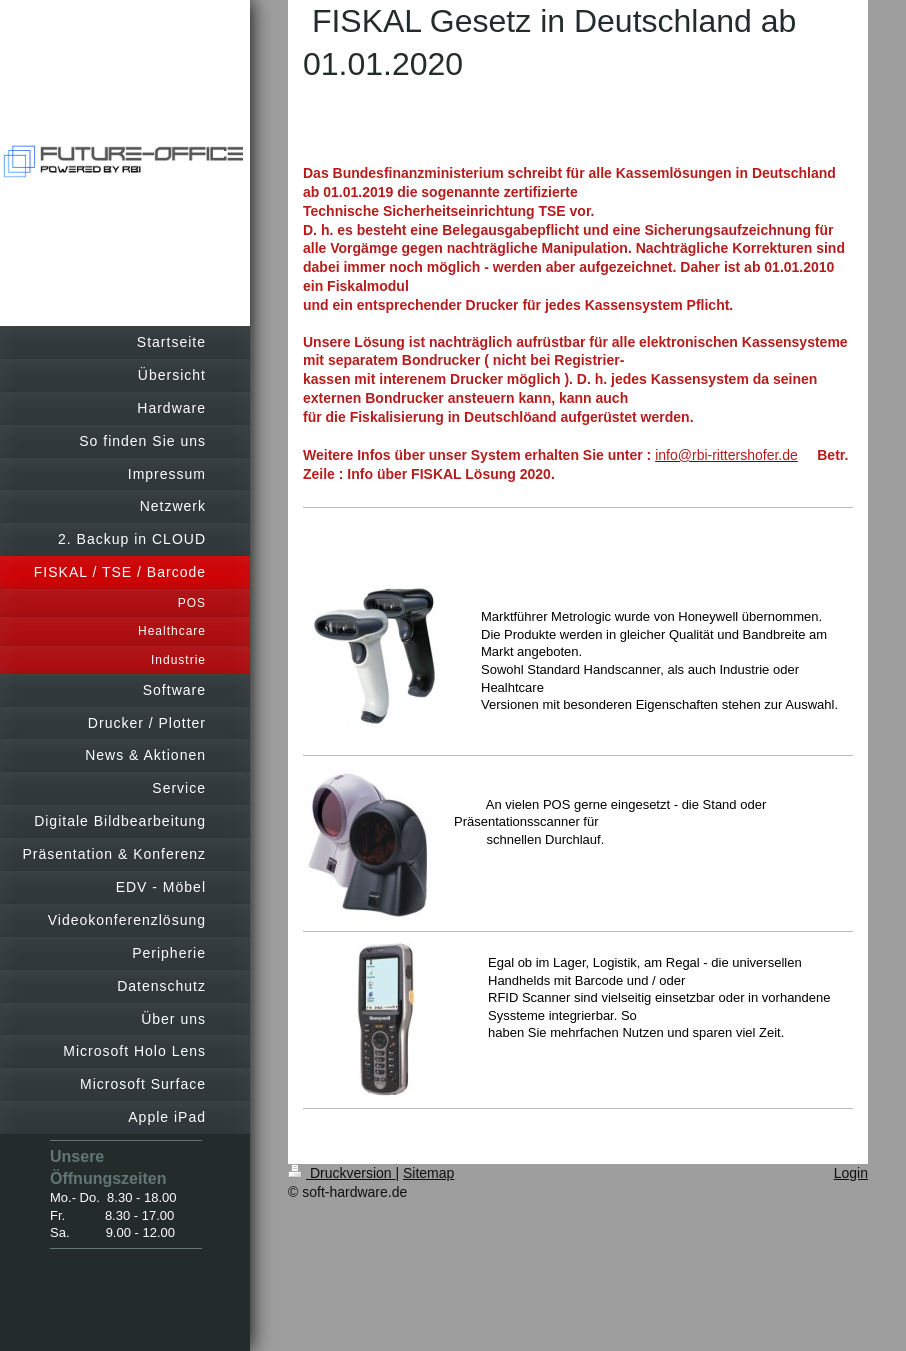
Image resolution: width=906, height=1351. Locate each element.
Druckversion (341, 1173)
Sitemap (428, 1173)
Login (851, 1173)
